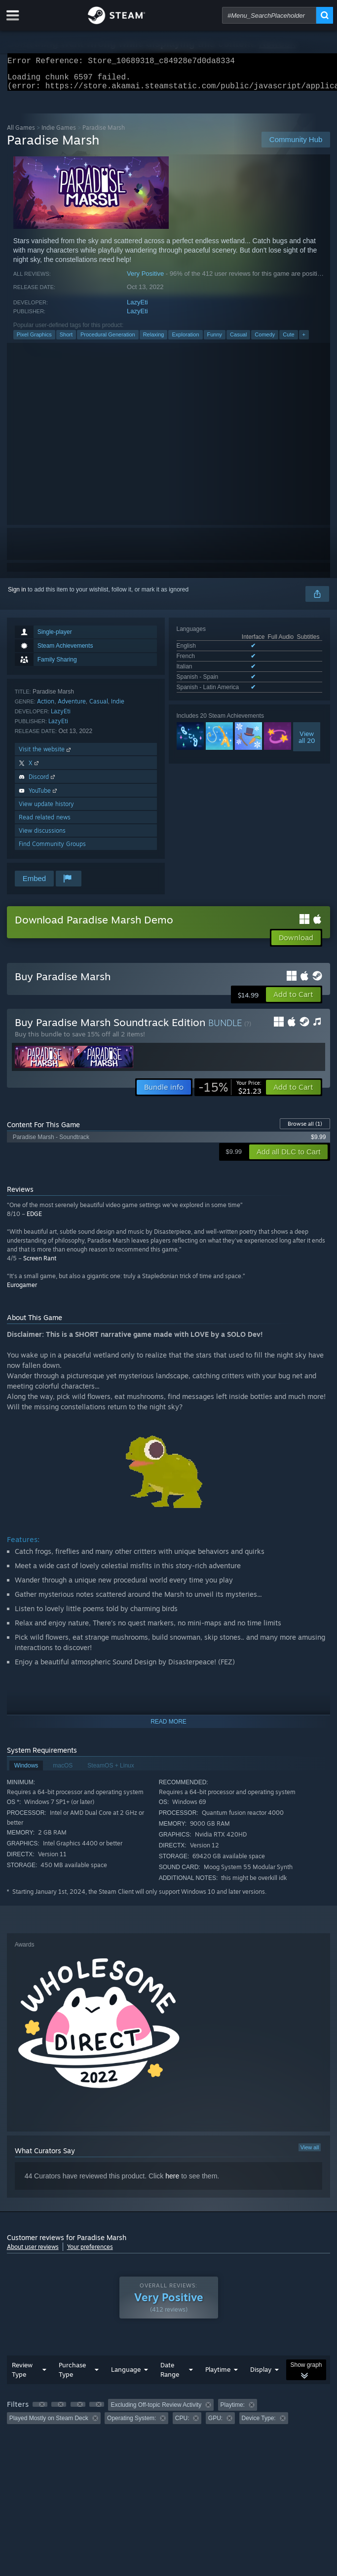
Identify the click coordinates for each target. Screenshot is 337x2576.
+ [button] (303, 340)
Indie (117, 707)
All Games (21, 133)
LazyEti (137, 308)
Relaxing (153, 340)
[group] (169, 2417)
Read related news (45, 823)
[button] (293, 1000)
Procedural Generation (107, 340)
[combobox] (269, 15)
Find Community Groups (52, 849)
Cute (288, 340)
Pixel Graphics (34, 340)
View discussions (42, 836)
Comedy (265, 340)
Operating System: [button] (131, 2424)
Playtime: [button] (233, 2410)
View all (309, 2153)
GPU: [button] (215, 2424)
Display (260, 2375)
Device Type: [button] (259, 2424)
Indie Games (58, 133)
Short (66, 340)
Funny (215, 340)
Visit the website (46, 755)
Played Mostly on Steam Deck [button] (48, 2424)
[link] (229, 1093)
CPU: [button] (182, 2424)
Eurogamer (22, 1290)
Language (126, 2375)
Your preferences (90, 2252)
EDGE (34, 1219)
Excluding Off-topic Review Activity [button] (156, 2410)
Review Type (22, 2375)
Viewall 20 (307, 743)
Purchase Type (72, 2375)
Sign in (17, 595)
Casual (238, 340)
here (172, 2182)
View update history (46, 809)
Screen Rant (39, 1264)
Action (45, 707)
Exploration (185, 340)
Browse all (305, 1129)
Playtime (217, 2375)
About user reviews (33, 2252)
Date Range (169, 2375)
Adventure (72, 707)
